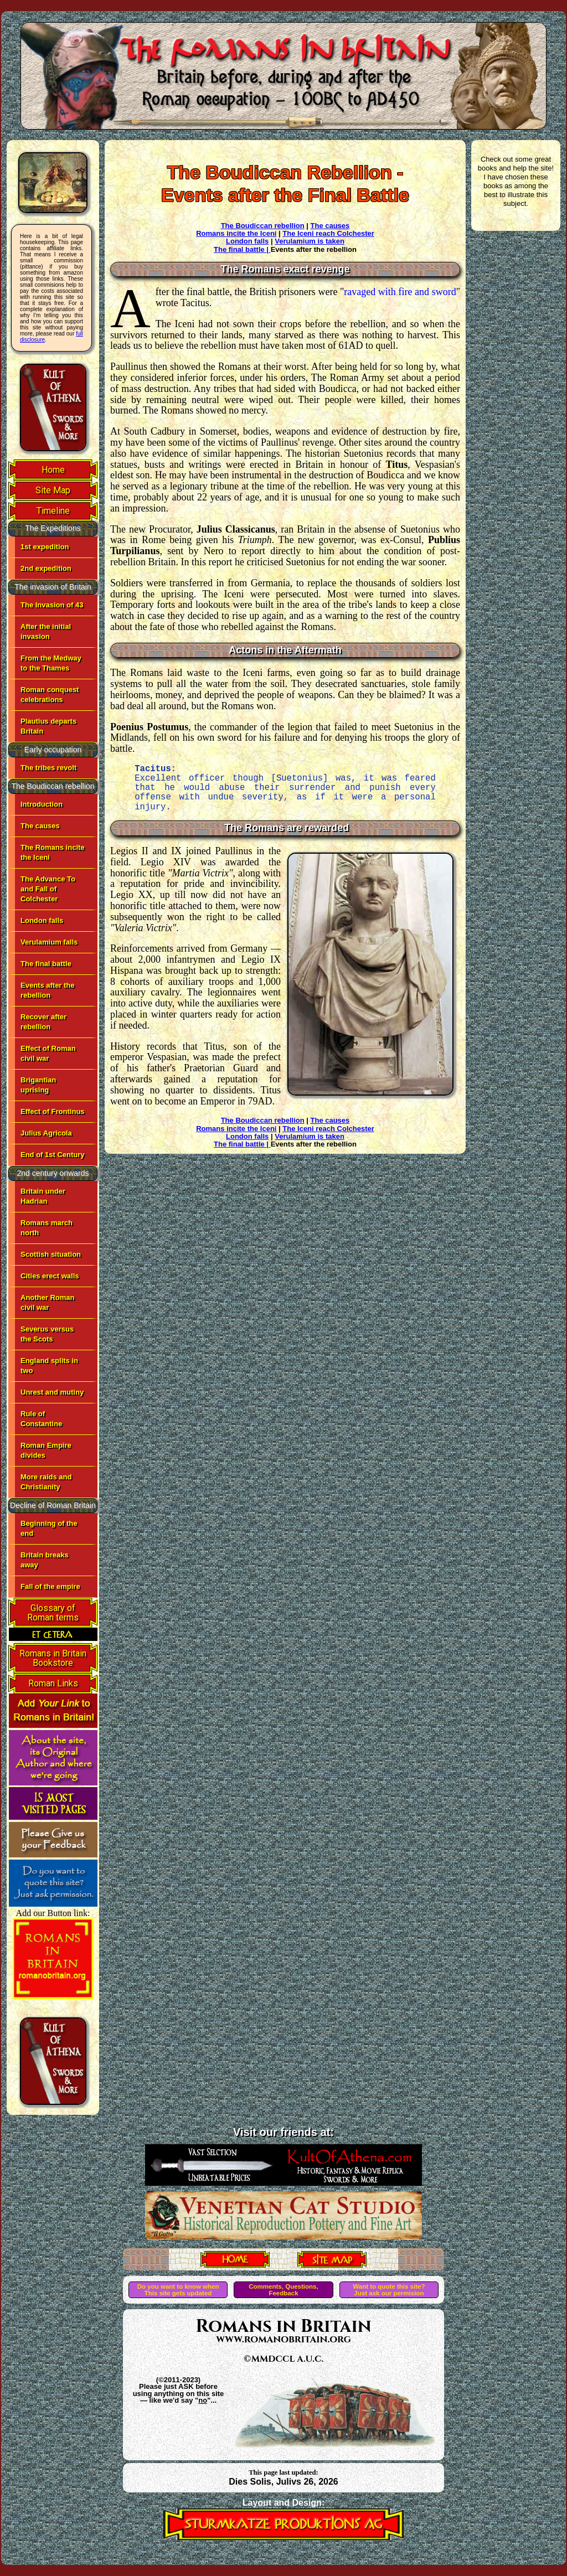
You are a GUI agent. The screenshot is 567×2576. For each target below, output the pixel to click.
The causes (40, 826)
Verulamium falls (49, 942)
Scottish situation (50, 1254)
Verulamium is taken (309, 241)
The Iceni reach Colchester (328, 233)
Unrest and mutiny (52, 1392)
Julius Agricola (46, 1133)
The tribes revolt (48, 767)
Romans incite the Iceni (236, 233)
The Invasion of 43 (51, 605)
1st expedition (44, 547)
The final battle (45, 963)
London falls (41, 920)
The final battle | (242, 249)
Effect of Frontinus (52, 1111)
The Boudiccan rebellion (263, 225)
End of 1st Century (52, 1154)
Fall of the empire (50, 1586)
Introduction (41, 804)
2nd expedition (45, 568)
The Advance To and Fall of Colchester (47, 889)
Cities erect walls (49, 1276)
